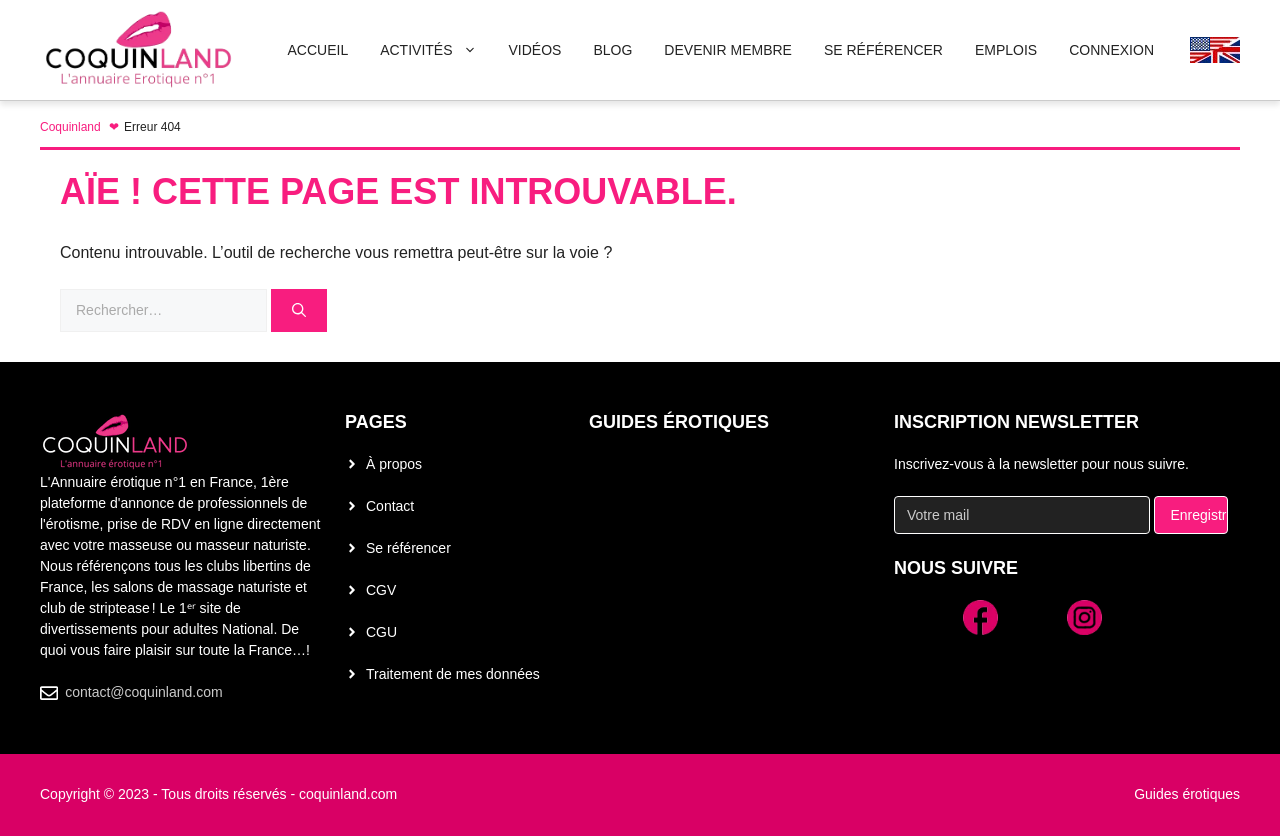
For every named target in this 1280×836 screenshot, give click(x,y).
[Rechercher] (299, 310)
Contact (390, 506)
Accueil (317, 50)
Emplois (1006, 50)
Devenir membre (728, 50)
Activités (436, 50)
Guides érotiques (679, 422)
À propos (394, 464)
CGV (381, 590)
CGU (381, 632)
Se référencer (408, 548)
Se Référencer (883, 50)
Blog (612, 50)
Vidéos (535, 50)
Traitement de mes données (453, 674)
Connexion (1111, 50)
